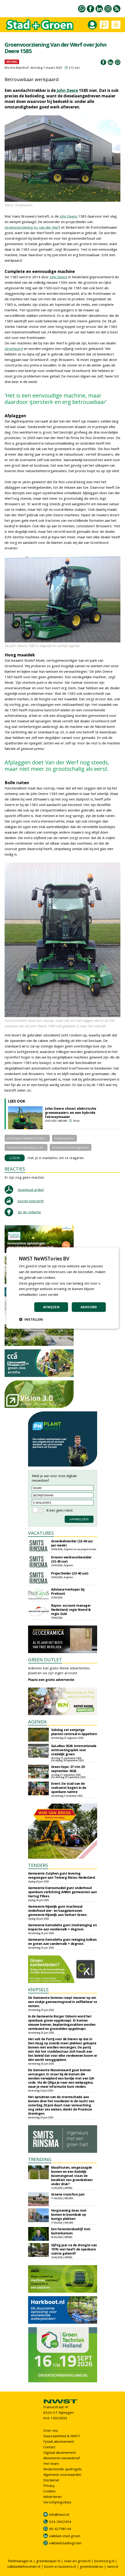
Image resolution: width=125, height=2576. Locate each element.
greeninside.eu (91, 2566)
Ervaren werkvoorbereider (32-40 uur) (71, 1559)
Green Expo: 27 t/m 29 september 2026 (68, 1769)
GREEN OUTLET (45, 1660)
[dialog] (62, 1288)
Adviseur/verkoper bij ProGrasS (67, 1591)
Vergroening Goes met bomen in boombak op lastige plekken (69, 2214)
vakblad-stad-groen (64, 2535)
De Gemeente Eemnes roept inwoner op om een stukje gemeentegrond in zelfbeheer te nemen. (62, 2001)
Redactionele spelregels (62, 2469)
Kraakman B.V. (64, 1138)
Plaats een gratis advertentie (51, 1679)
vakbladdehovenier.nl (23, 2566)
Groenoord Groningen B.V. (70, 1147)
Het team (51, 2463)
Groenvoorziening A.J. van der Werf (32, 227)
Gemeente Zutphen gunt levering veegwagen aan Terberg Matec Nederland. (62, 1875)
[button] (31, 1319)
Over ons (50, 2430)
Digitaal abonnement (59, 2452)
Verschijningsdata (57, 2502)
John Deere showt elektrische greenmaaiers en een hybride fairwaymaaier (70, 1112)
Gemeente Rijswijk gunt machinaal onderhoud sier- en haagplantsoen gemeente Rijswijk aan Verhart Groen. (57, 1910)
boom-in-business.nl (60, 2566)
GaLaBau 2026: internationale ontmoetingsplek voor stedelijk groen (73, 1750)
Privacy (49, 2485)
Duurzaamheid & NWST (61, 2436)
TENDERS (38, 1865)
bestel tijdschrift (31, 1201)
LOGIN (14, 1158)
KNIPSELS (38, 1989)
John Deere (67, 90)
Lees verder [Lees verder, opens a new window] (49, 1294)
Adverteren (52, 2496)
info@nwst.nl (59, 2514)
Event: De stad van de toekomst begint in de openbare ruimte (68, 1787)
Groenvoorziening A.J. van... (26, 1147)
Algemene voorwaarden (62, 2474)
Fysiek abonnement (58, 2441)
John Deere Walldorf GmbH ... (27, 1138)
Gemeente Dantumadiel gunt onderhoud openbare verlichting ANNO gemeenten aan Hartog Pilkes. (62, 1892)
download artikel (31, 1189)
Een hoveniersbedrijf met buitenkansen (70, 2231)
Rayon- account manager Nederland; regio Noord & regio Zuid (71, 1609)
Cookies (49, 2491)
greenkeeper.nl (48, 2561)
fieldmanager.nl (20, 2561)
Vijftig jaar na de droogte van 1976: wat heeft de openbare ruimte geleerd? (74, 2249)
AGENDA (37, 1722)
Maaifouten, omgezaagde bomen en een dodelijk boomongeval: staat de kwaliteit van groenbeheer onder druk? (72, 2175)
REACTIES (15, 1169)
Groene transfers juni (67, 2194)
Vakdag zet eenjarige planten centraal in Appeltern (74, 1732)
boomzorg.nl (104, 2561)
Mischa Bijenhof (17, 67)
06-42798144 (60, 2528)
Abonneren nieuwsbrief (61, 2458)
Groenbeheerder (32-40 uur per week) (72, 1543)
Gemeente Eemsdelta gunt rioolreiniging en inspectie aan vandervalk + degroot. (62, 1927)
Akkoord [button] (89, 1307)
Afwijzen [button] (51, 1307)
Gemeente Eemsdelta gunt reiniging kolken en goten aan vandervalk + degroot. (62, 1941)
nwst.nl (112, 2566)
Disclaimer (51, 2480)
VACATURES (41, 1533)
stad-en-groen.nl (77, 2561)
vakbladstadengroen (65, 2543)
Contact (49, 2447)
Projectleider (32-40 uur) (69, 1573)
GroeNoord (14, 348)
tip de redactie (29, 1212)
